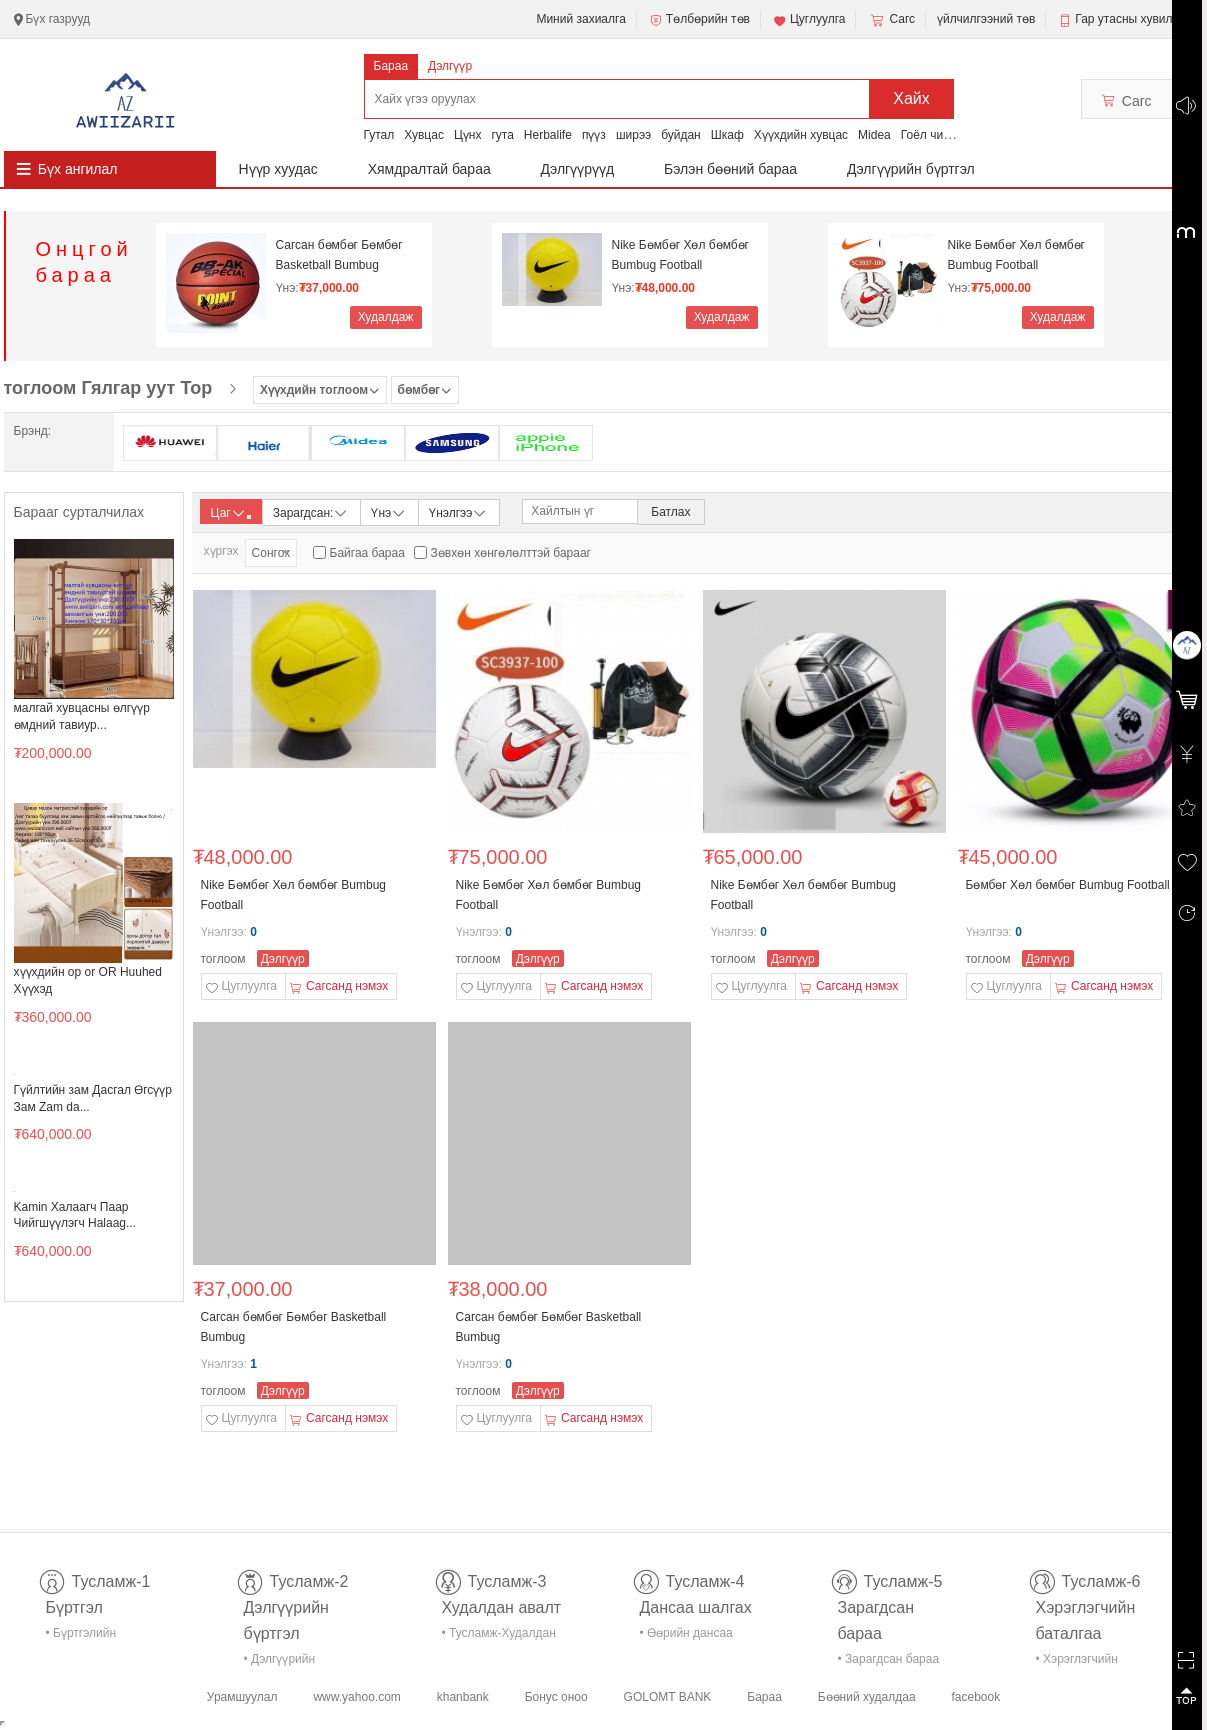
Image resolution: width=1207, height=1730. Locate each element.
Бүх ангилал (78, 169)
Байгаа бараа (367, 553)
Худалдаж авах (386, 319)
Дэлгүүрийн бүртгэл (911, 169)
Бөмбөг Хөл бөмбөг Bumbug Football (1068, 885)
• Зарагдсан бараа (889, 1659)
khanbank (463, 1697)
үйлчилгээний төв (986, 19)
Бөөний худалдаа (867, 1697)
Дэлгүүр (450, 66)
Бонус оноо (556, 1697)
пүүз (594, 135)
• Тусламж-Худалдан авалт (499, 1636)
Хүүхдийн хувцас (801, 135)
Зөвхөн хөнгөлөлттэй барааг (511, 553)
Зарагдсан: (311, 511)
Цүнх (468, 135)
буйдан (681, 135)
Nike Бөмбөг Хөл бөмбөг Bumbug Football (681, 255)
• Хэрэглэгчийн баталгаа (1077, 1662)
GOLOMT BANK (668, 1697)
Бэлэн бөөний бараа (730, 169)
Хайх (911, 98)
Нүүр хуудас (278, 169)
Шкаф (727, 135)
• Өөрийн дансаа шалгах (686, 1636)
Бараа (391, 66)
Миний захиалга (580, 19)
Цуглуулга (809, 20)
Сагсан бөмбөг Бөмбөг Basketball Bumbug (339, 255)
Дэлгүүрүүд (578, 169)
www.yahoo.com (356, 1697)
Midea (874, 135)
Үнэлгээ (458, 511)
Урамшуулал (242, 1697)
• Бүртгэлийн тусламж (81, 1636)
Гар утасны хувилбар (1133, 19)
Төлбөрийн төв (699, 20)
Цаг (231, 513)
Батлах (670, 512)
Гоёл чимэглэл (941, 135)
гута (502, 135)
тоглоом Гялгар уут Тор (108, 388)
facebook (975, 1697)
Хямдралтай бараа (429, 169)
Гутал (379, 135)
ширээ (633, 135)
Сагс (891, 20)
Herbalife (548, 135)
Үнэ (389, 511)
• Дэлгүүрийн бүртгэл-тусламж (290, 1662)
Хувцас (424, 135)
